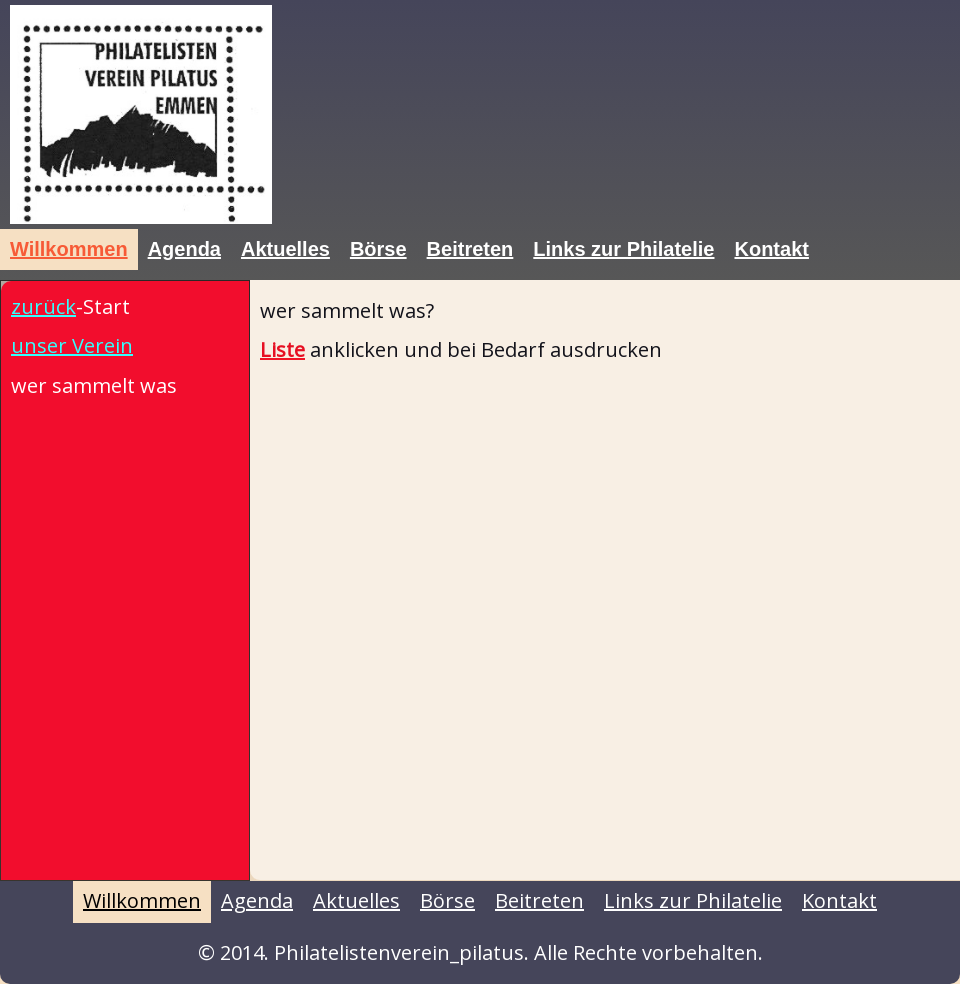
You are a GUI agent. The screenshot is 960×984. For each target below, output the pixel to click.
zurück (43, 306)
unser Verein (72, 345)
